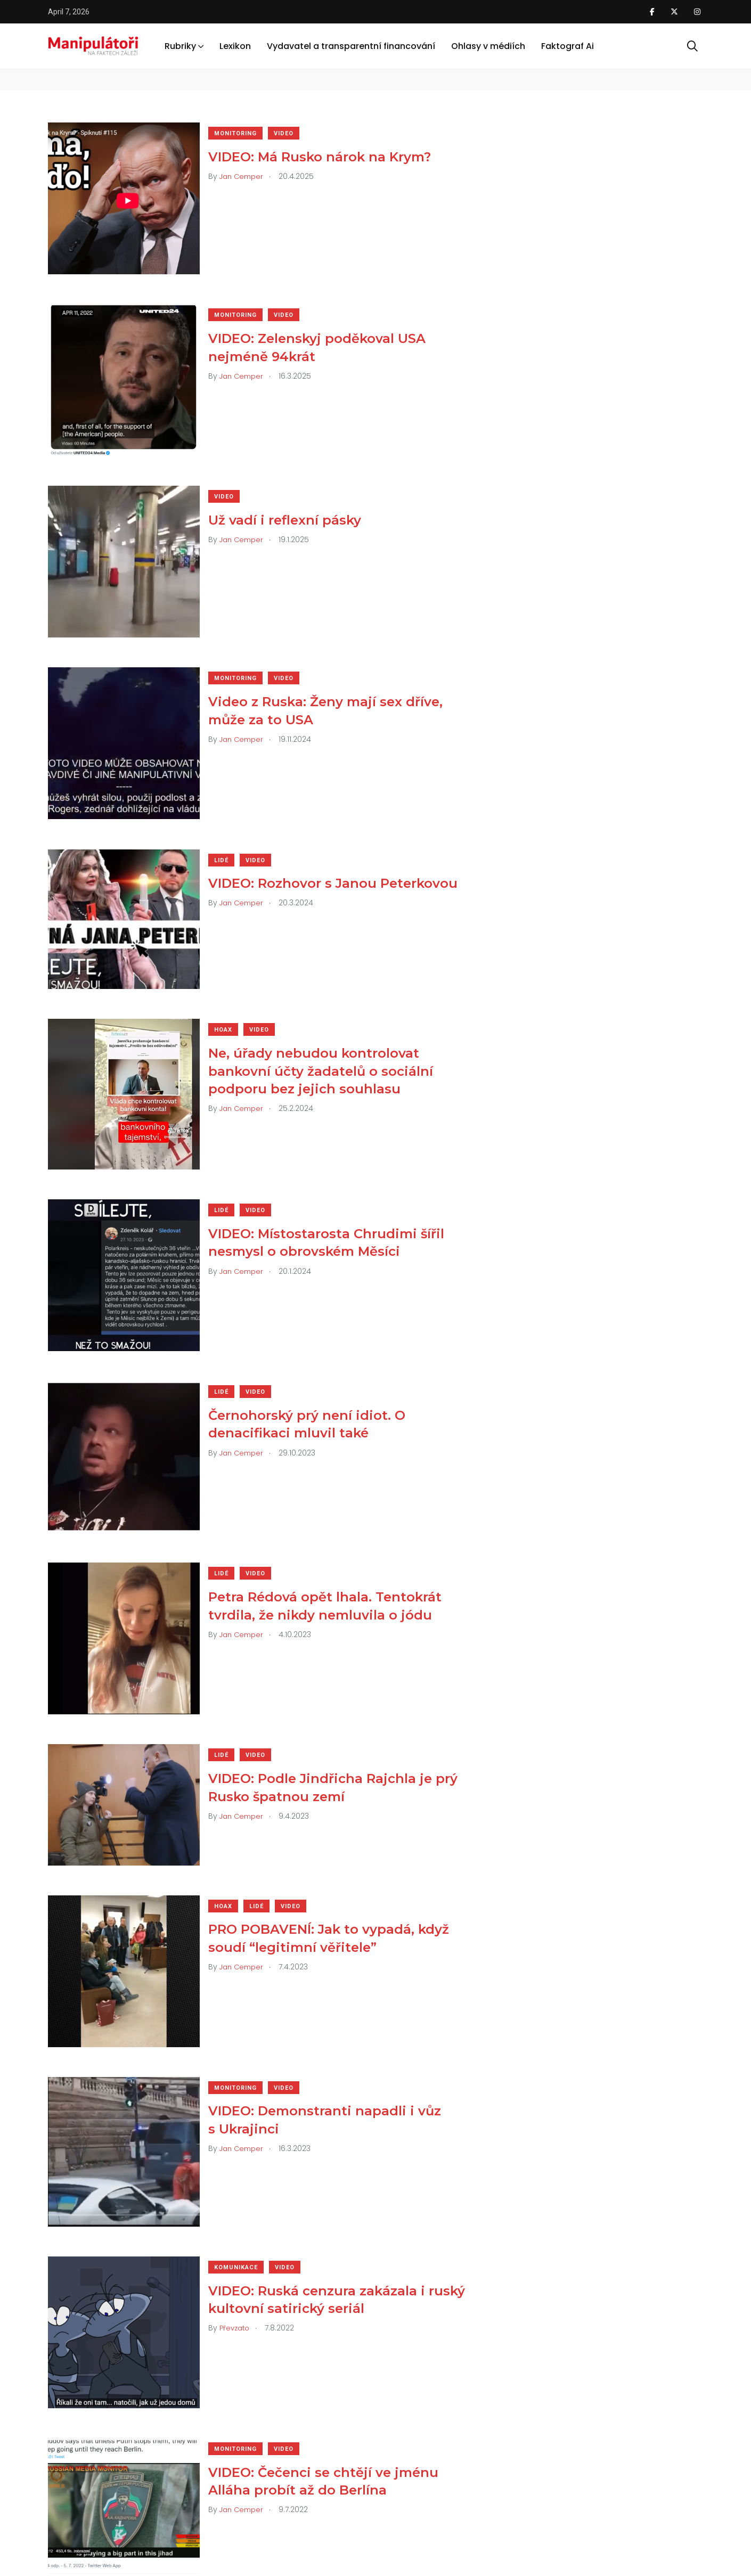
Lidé (229, 830)
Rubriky (180, 47)
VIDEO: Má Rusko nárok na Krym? (327, 156)
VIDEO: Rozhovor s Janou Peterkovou (340, 853)
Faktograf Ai (567, 47)
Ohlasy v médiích (488, 47)
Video (291, 133)
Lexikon (235, 47)
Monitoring (243, 133)
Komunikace (243, 2177)
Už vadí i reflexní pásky (292, 504)
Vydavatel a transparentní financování (351, 47)
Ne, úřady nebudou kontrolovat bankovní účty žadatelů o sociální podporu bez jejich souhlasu (328, 1033)
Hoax (231, 992)
